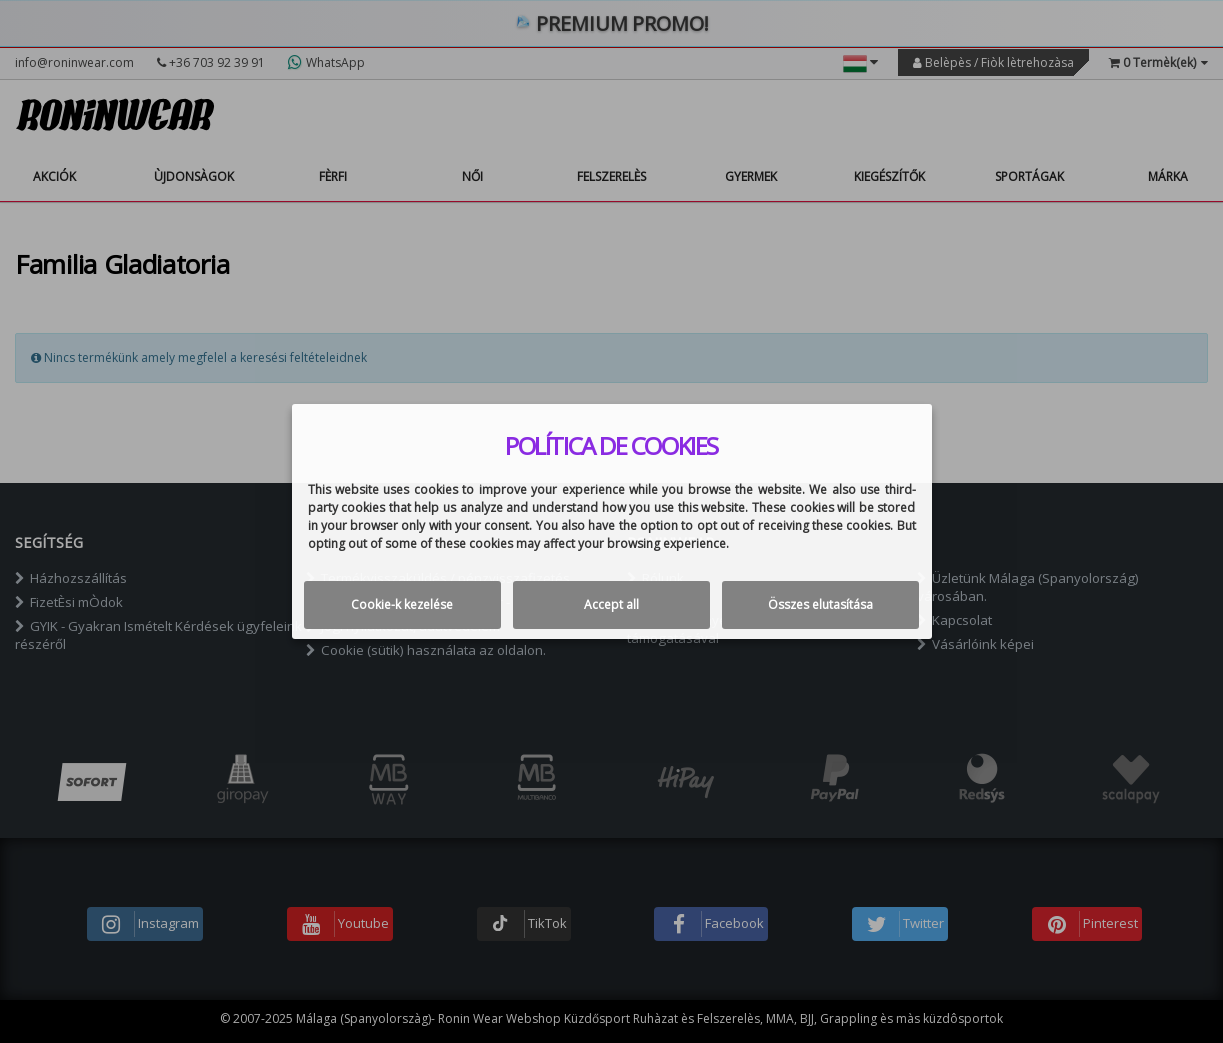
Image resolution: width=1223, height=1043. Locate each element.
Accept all (611, 604)
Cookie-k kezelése (402, 604)
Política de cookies (611, 446)
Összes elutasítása (820, 604)
